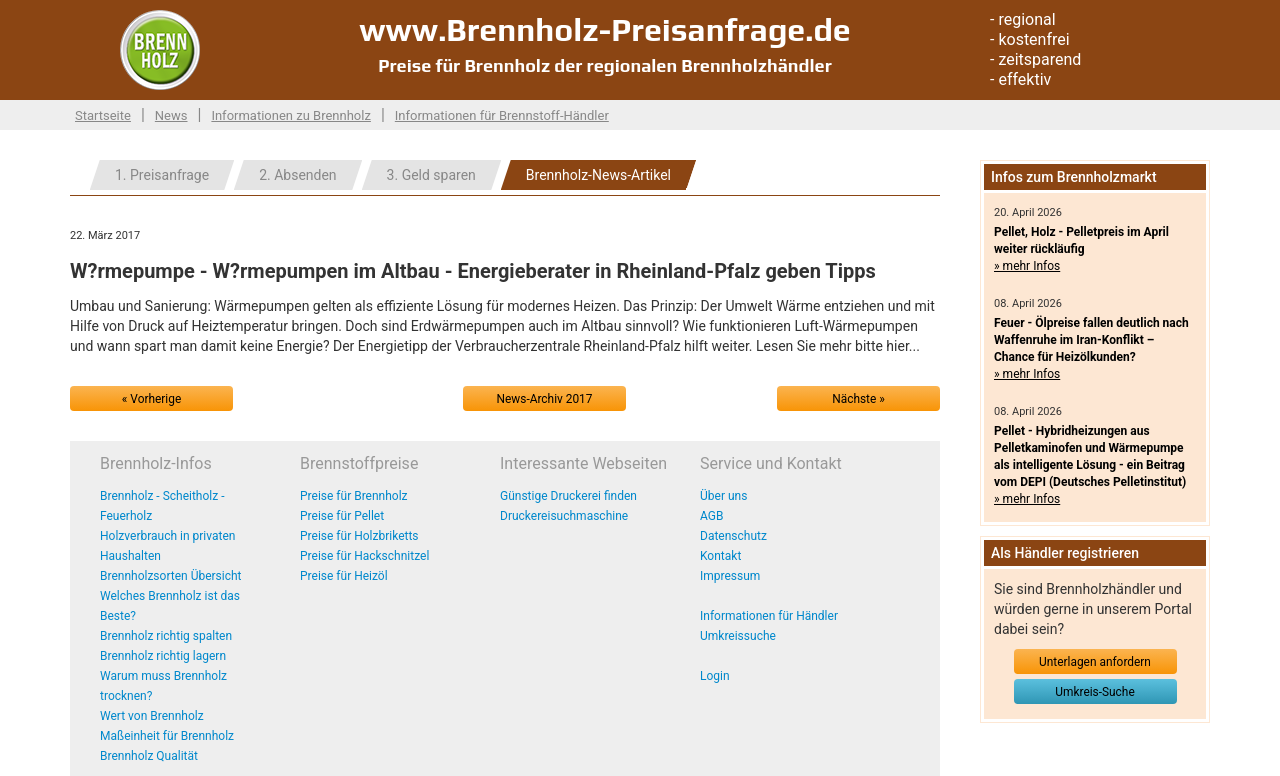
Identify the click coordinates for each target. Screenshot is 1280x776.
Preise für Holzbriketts (359, 536)
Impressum (730, 576)
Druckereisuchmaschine (564, 516)
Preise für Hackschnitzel (364, 556)
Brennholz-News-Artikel (598, 175)
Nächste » (858, 399)
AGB (711, 516)
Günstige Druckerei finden (568, 496)
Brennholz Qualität (149, 756)
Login (715, 676)
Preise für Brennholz (354, 496)
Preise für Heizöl (344, 576)
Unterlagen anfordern (1095, 662)
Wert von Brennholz (152, 716)
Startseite (103, 115)
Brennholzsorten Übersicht (171, 576)
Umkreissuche (738, 636)
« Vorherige (151, 399)
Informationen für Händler (769, 616)
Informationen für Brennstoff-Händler (502, 115)
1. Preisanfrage (162, 175)
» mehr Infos (1027, 266)
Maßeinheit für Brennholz (167, 736)
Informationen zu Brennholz (291, 115)
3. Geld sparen (431, 175)
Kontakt (720, 556)
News (171, 115)
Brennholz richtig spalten (166, 636)
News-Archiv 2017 (545, 399)
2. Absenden (297, 175)
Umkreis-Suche (1094, 692)
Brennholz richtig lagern (163, 656)
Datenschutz (733, 536)
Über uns (723, 496)
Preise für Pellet (342, 516)
